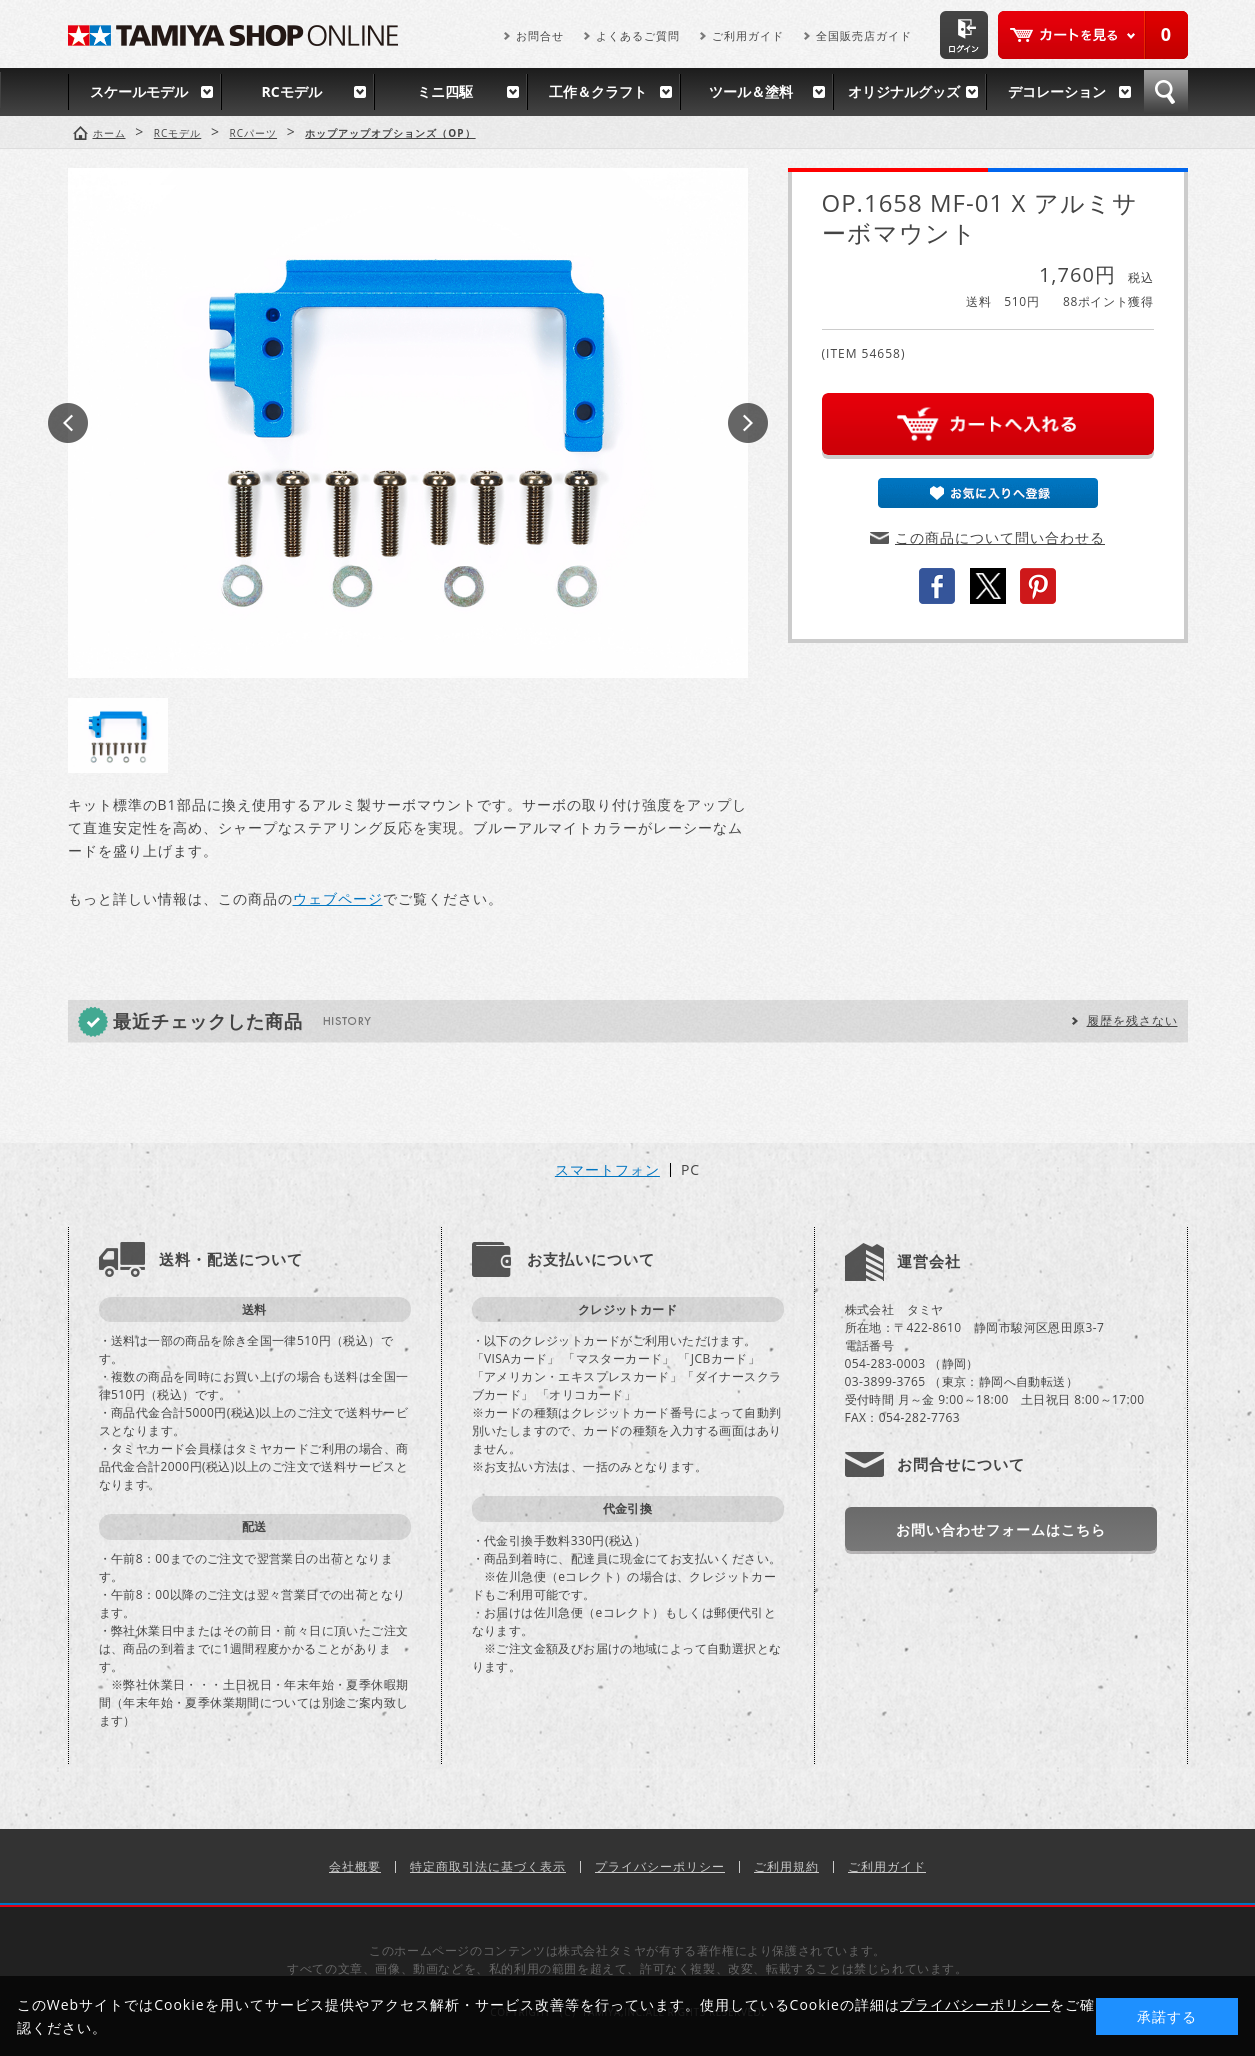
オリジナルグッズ (904, 91)
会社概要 (355, 1866)
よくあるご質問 (638, 35)
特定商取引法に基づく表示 (488, 1866)
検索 (1166, 92)
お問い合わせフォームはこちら (1001, 1529)
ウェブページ (338, 898)
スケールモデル (139, 91)
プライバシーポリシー (660, 1866)
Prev (68, 423)
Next (748, 423)
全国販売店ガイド (864, 35)
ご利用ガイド (748, 35)
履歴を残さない (1132, 1020)
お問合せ (540, 35)
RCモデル (291, 91)
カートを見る (1093, 35)
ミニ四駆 (445, 91)
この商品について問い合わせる (1000, 537)
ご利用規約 (786, 1866)
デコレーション (1057, 91)
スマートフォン (607, 1170)
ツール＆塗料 (751, 91)
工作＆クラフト (598, 91)
